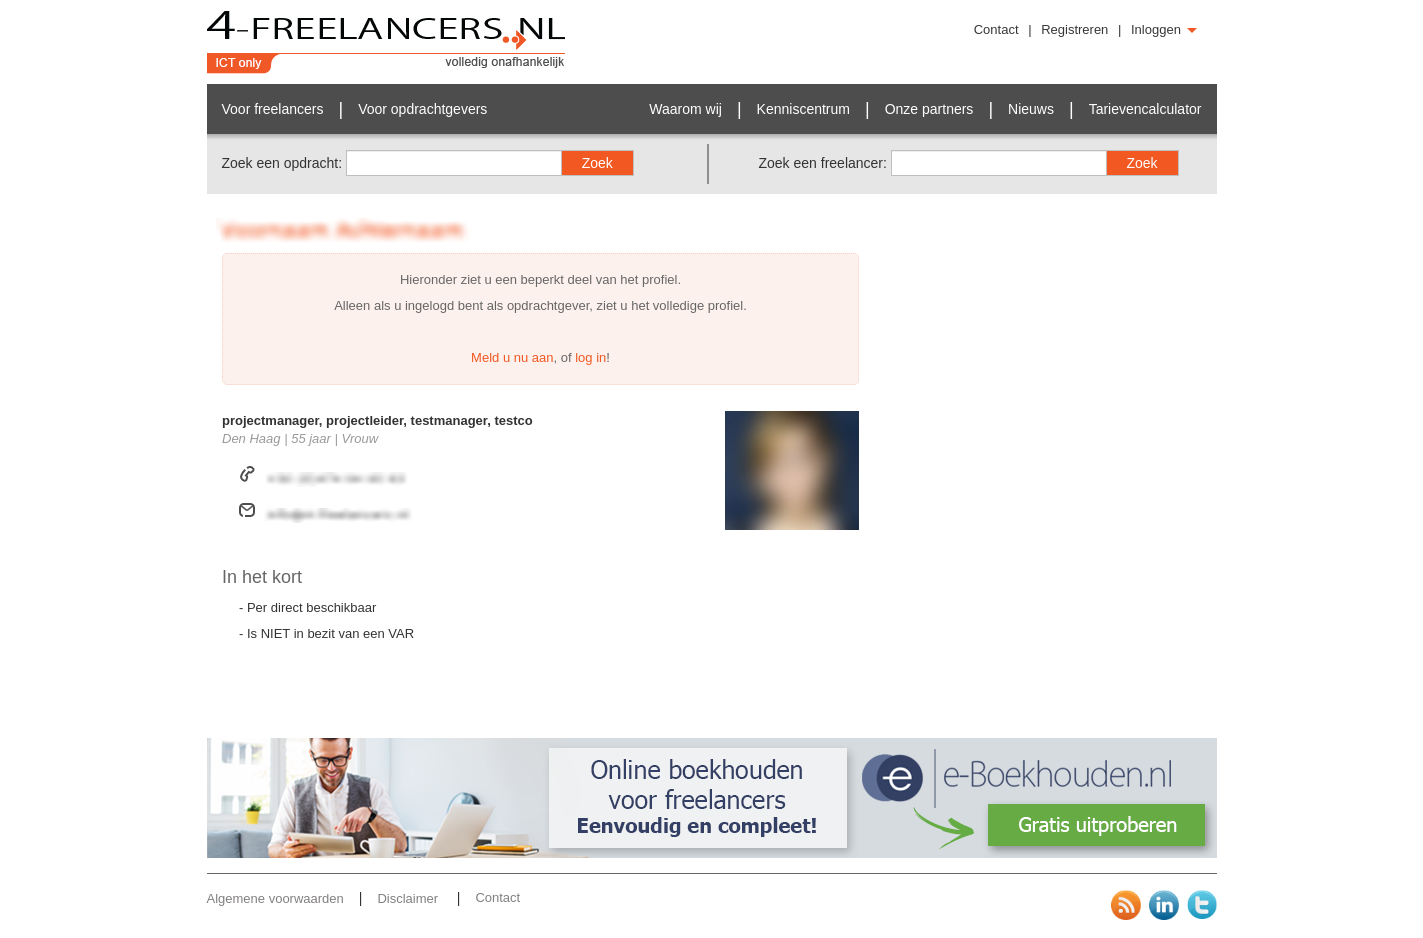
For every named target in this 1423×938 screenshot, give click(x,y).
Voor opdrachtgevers (422, 109)
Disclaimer (409, 898)
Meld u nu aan (512, 357)
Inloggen (1164, 29)
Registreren (1074, 29)
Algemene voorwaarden (275, 898)
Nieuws (1031, 109)
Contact (996, 29)
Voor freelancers (273, 109)
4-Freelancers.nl (386, 42)
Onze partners (929, 109)
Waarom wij (685, 109)
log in (590, 357)
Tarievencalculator (1145, 109)
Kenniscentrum (803, 109)
